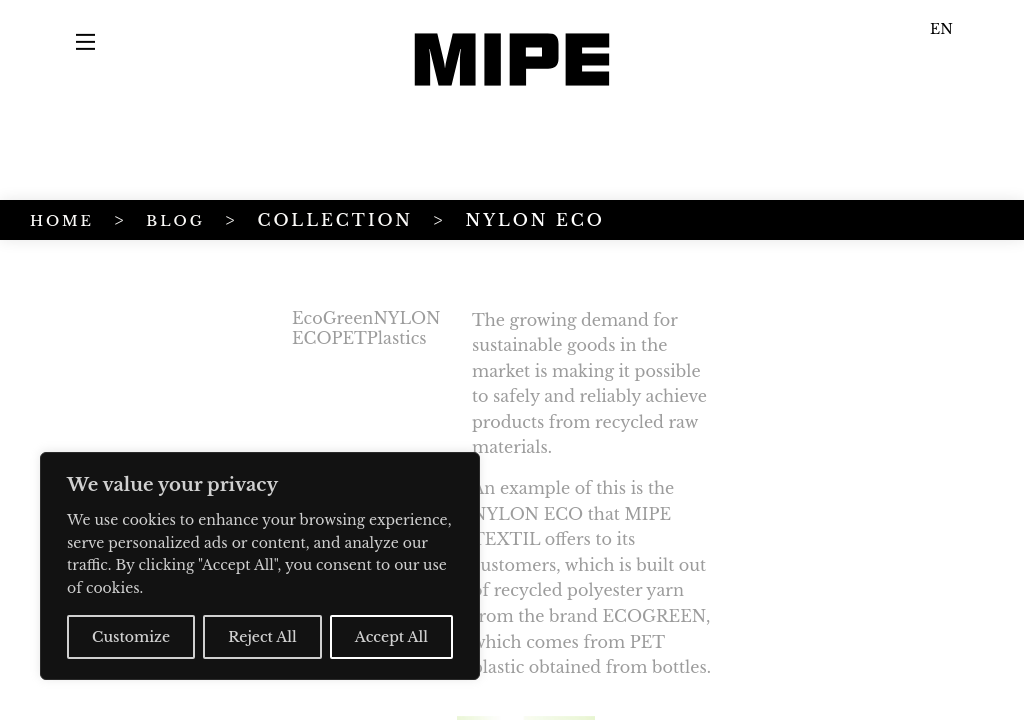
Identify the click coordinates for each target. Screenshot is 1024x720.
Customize (131, 637)
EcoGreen (142, 318)
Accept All (391, 637)
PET (158, 338)
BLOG (175, 221)
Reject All (262, 637)
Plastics (207, 338)
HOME (62, 221)
